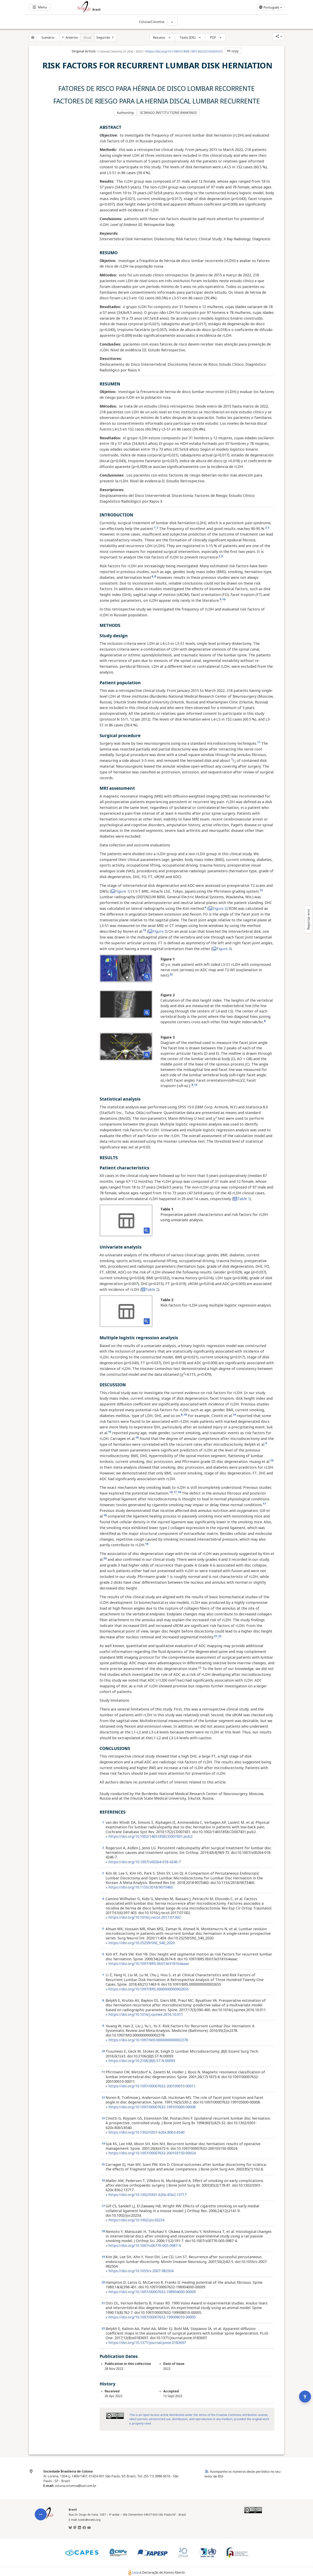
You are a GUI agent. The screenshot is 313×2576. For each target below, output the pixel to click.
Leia (133, 2570)
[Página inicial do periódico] (33, 37)
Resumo (159, 37)
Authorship (125, 111)
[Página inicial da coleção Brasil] (46, 2516)
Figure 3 (157, 929)
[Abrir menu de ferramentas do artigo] (41, 2364)
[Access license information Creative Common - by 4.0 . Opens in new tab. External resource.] (115, 2414)
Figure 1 (120, 889)
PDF (213, 37)
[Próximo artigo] (106, 37)
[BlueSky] (70, 2525)
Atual (87, 37)
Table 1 (241, 1196)
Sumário (48, 37)
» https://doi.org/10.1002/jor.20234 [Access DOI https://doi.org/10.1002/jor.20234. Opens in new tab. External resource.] (135, 2217)
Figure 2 (217, 906)
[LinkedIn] (79, 2525)
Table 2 (149, 1287)
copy (232, 51)
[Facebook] (84, 2525)
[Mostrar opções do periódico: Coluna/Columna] (172, 22)
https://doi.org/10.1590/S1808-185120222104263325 (184, 51)
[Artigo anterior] (69, 37)
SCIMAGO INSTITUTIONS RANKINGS (169, 111)
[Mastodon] (74, 2525)
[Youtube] (89, 2525)
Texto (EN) (187, 37)
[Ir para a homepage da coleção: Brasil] (134, 7)
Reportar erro (308, 919)
